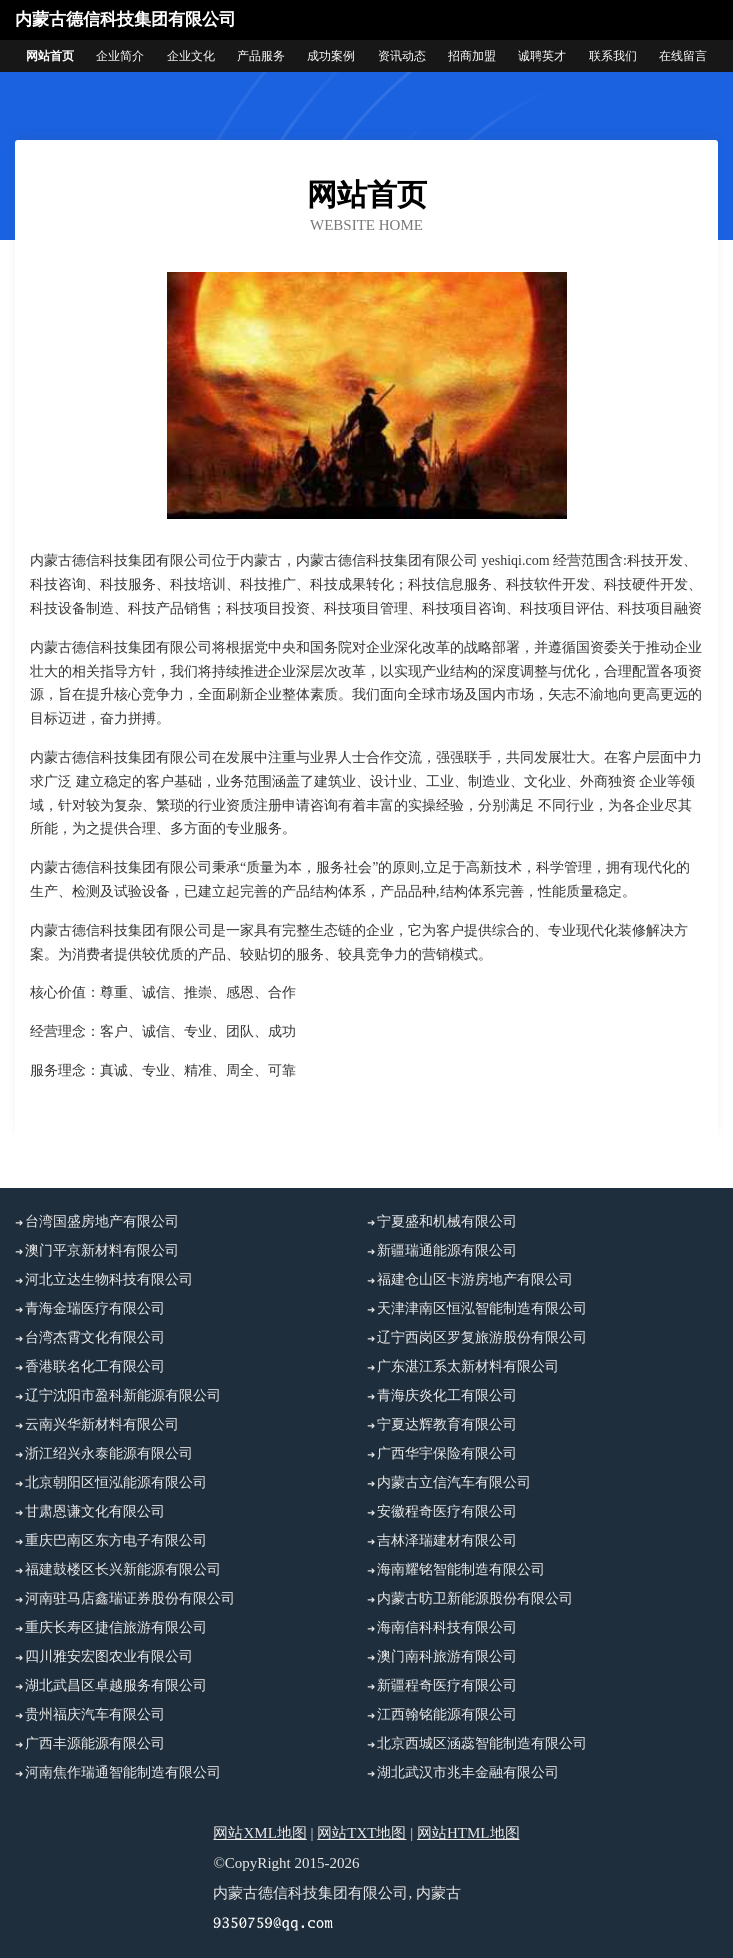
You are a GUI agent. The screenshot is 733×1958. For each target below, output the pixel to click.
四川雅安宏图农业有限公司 (109, 1656)
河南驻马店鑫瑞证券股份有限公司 (130, 1598)
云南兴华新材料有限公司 (102, 1424)
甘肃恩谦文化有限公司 (95, 1511)
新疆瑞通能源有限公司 (447, 1250)
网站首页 (50, 56)
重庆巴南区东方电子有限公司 (116, 1540)
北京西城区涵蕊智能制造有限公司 (482, 1743)
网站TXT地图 (361, 1833)
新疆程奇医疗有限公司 (447, 1685)
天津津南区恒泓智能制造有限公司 (482, 1308)
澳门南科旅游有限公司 (447, 1656)
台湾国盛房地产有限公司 (102, 1221)
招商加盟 (472, 56)
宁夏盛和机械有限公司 (447, 1221)
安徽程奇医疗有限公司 (447, 1511)
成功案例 (331, 56)
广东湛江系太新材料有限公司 (468, 1366)
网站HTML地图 (468, 1833)
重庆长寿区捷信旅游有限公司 (116, 1627)
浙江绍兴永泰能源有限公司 (109, 1453)
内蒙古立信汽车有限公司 (454, 1482)
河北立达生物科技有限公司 (109, 1279)
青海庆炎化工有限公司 (447, 1395)
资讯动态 (402, 56)
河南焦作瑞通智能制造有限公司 (123, 1772)
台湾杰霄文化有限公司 (95, 1337)
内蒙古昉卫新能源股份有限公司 (475, 1598)
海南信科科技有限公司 (447, 1627)
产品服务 (261, 56)
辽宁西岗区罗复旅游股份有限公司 (482, 1337)
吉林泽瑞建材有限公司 (447, 1540)
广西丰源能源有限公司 (95, 1743)
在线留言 (683, 56)
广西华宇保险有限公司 (447, 1453)
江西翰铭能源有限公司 (447, 1714)
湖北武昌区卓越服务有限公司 (116, 1685)
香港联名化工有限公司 (95, 1366)
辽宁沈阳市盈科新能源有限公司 (123, 1395)
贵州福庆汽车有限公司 (95, 1714)
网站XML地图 (259, 1833)
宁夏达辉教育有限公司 (447, 1424)
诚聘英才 (542, 56)
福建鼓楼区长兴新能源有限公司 (123, 1569)
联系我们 (613, 56)
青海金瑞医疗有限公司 (95, 1308)
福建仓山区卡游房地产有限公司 (475, 1279)
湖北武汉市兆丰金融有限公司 (468, 1772)
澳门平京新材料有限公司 (102, 1250)
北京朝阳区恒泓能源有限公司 (116, 1482)
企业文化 (191, 56)
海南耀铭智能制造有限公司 (461, 1569)
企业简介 (120, 56)
